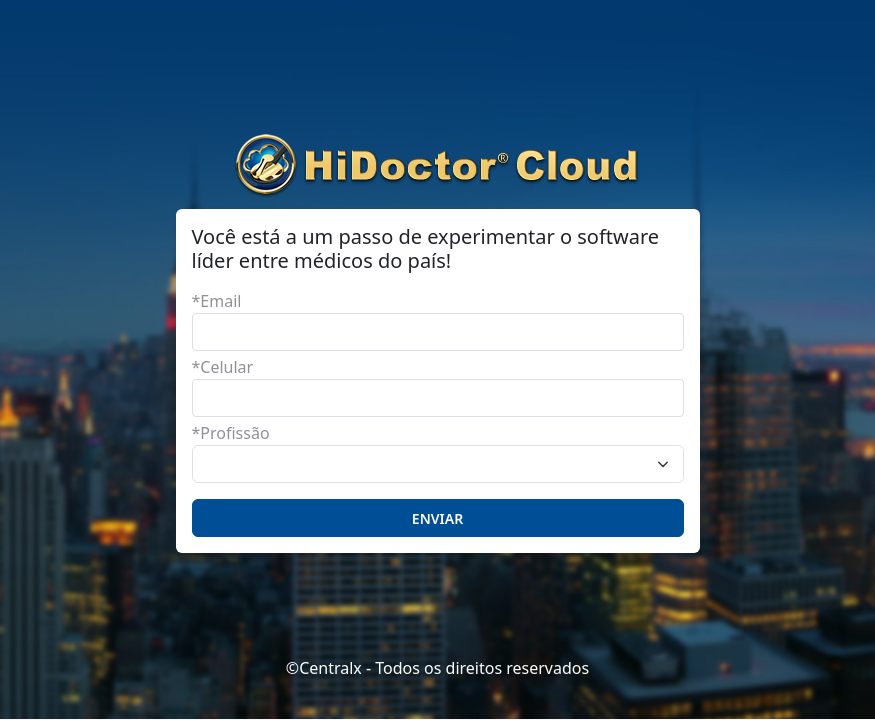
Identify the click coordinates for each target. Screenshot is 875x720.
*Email (217, 301)
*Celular (223, 367)
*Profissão (231, 433)
